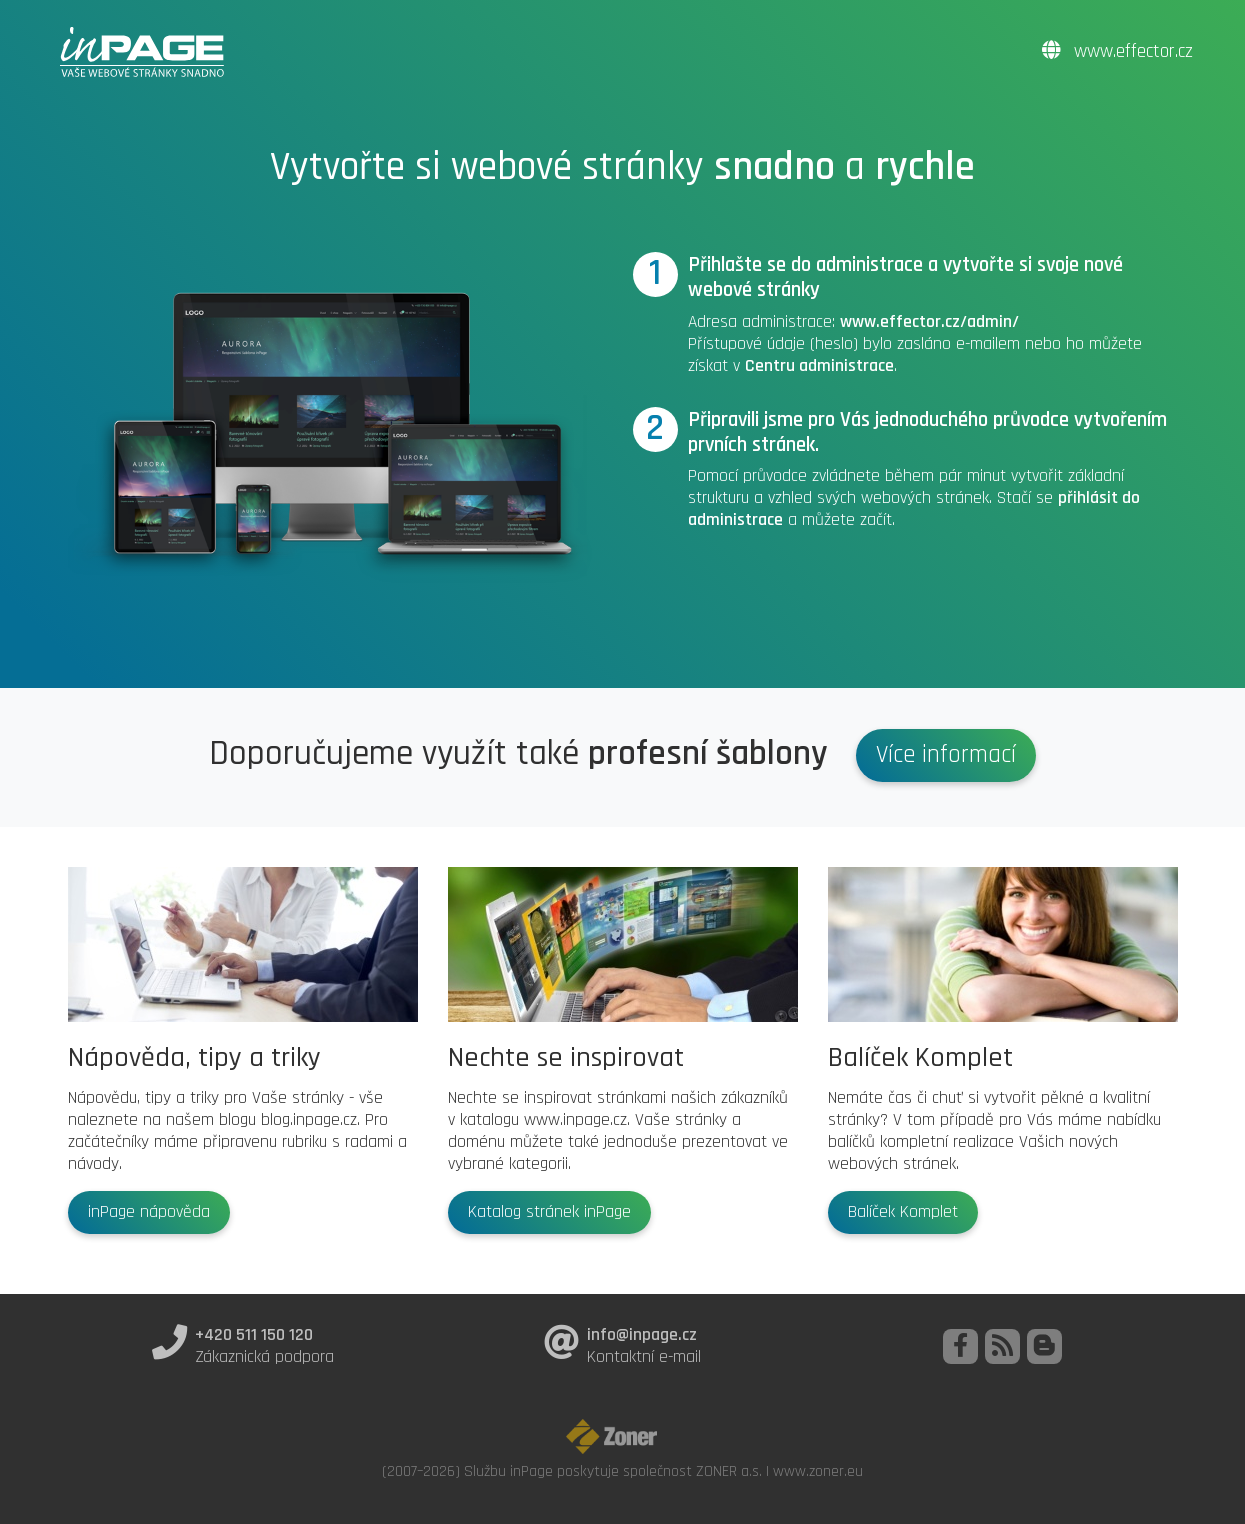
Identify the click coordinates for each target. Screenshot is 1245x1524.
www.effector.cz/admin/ (929, 322)
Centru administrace (819, 366)
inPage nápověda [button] (149, 1212)
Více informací (946, 755)
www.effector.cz (1117, 51)
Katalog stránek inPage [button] (549, 1212)
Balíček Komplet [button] (903, 1212)
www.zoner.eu (818, 1471)
